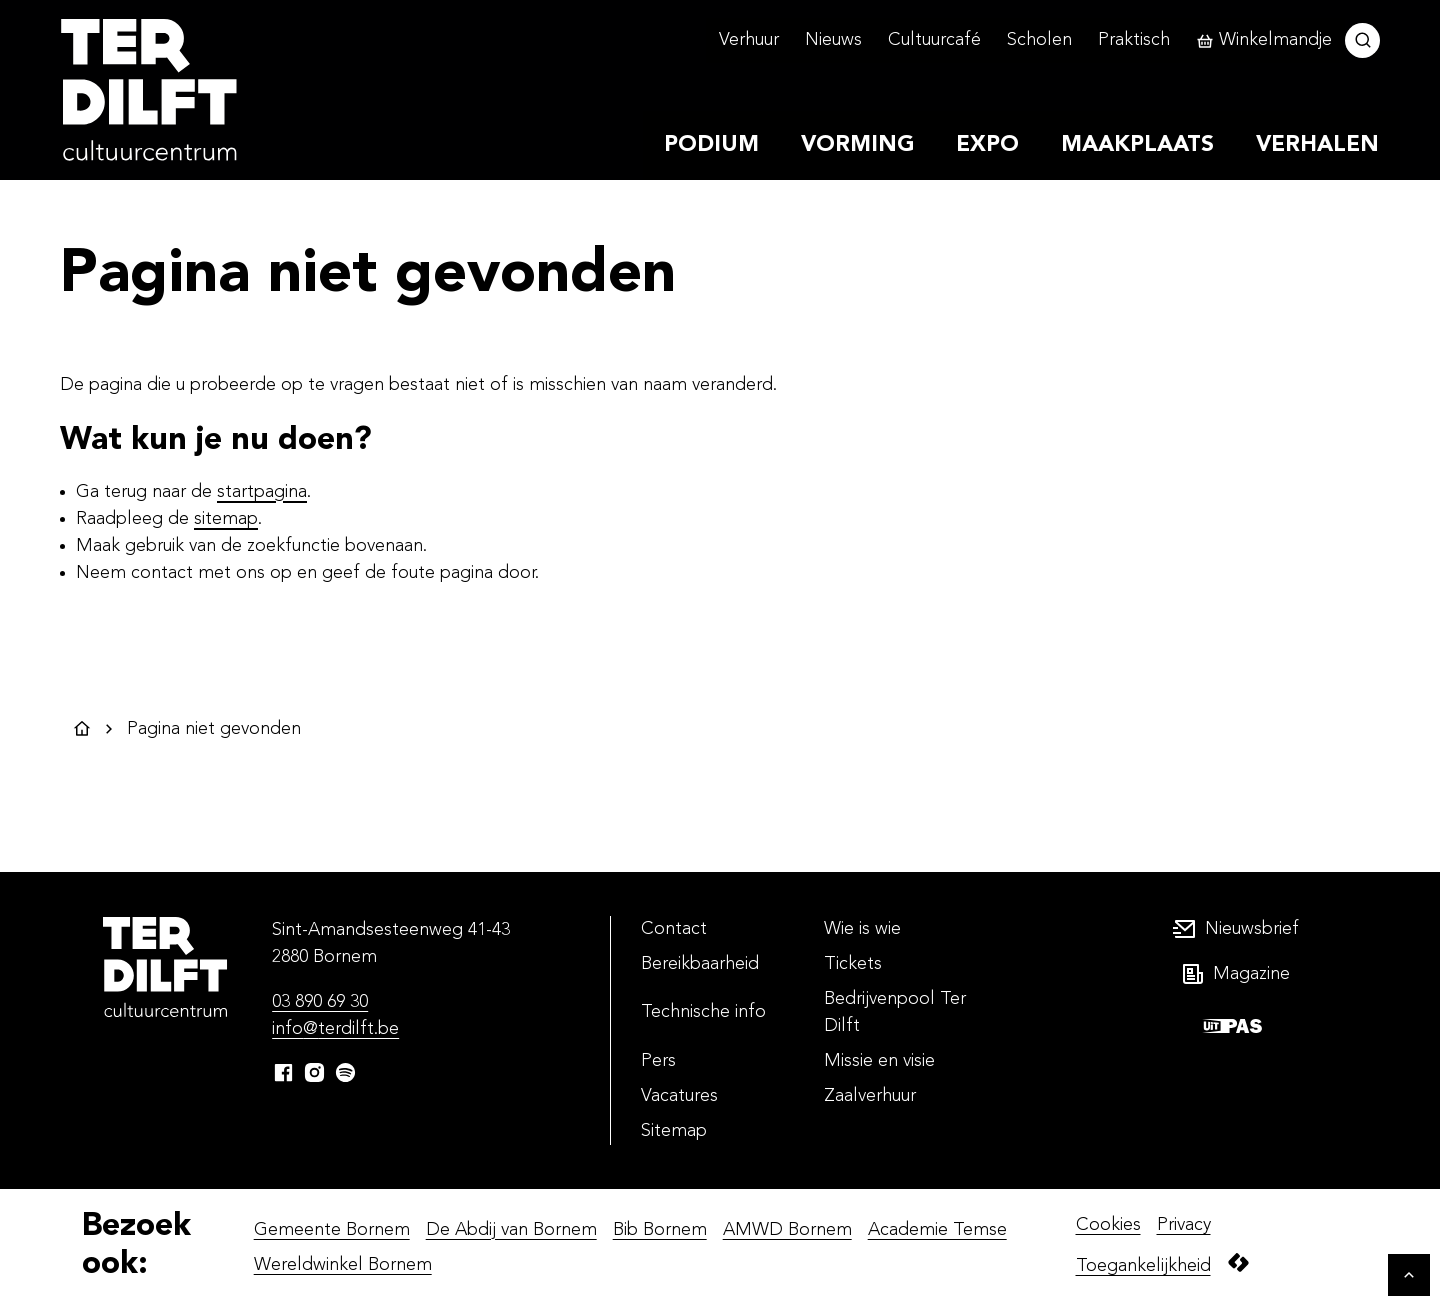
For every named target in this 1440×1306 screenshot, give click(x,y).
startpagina (262, 492)
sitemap (226, 519)
